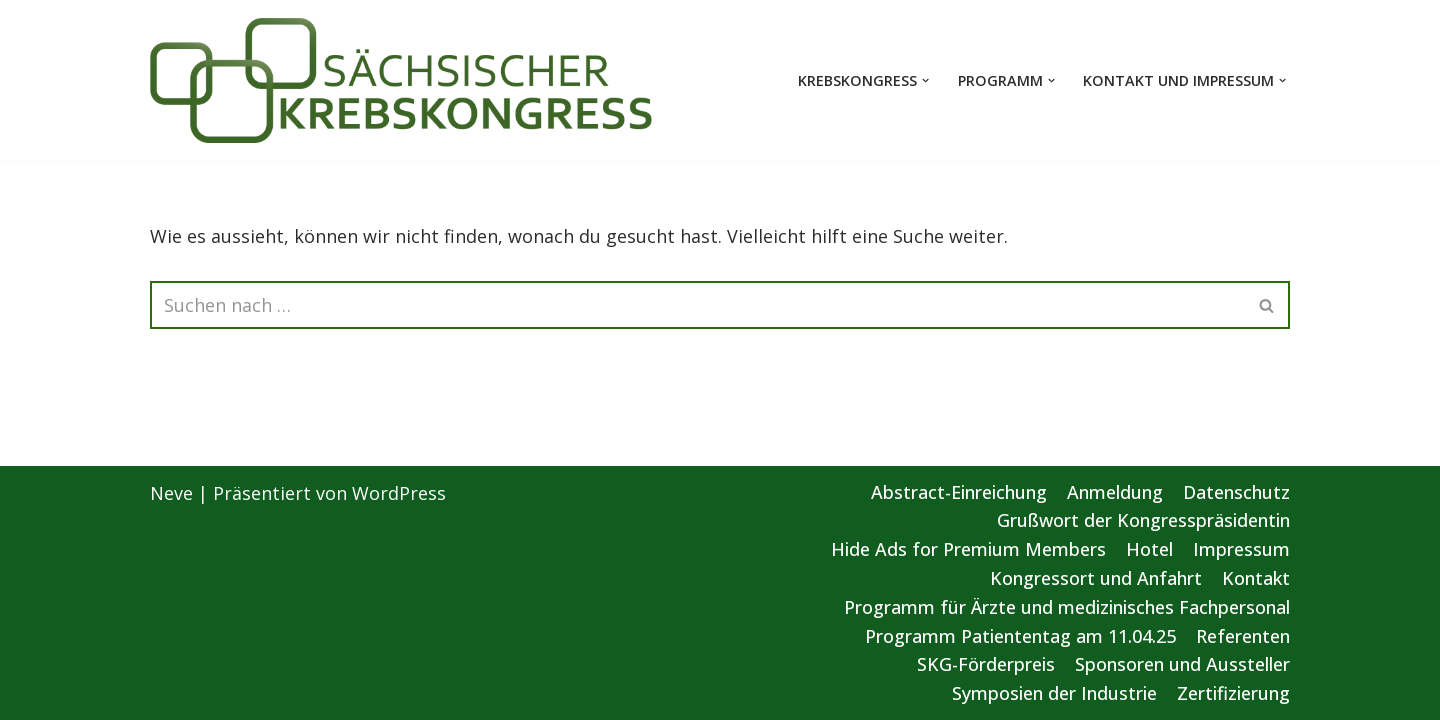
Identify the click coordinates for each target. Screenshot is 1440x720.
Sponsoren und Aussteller (1182, 664)
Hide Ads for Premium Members (968, 549)
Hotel (1149, 549)
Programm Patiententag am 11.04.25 (1020, 636)
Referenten (1243, 636)
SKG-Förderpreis (986, 664)
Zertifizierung (1233, 693)
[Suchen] (697, 305)
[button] (925, 80)
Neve (171, 493)
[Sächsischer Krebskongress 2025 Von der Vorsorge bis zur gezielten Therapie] (402, 80)
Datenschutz (1236, 492)
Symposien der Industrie (1054, 693)
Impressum (1241, 549)
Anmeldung (1115, 492)
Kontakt (1256, 578)
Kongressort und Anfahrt (1096, 578)
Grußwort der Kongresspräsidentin (1143, 520)
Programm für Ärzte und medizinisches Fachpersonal (1067, 607)
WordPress (399, 493)
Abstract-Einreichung (959, 492)
